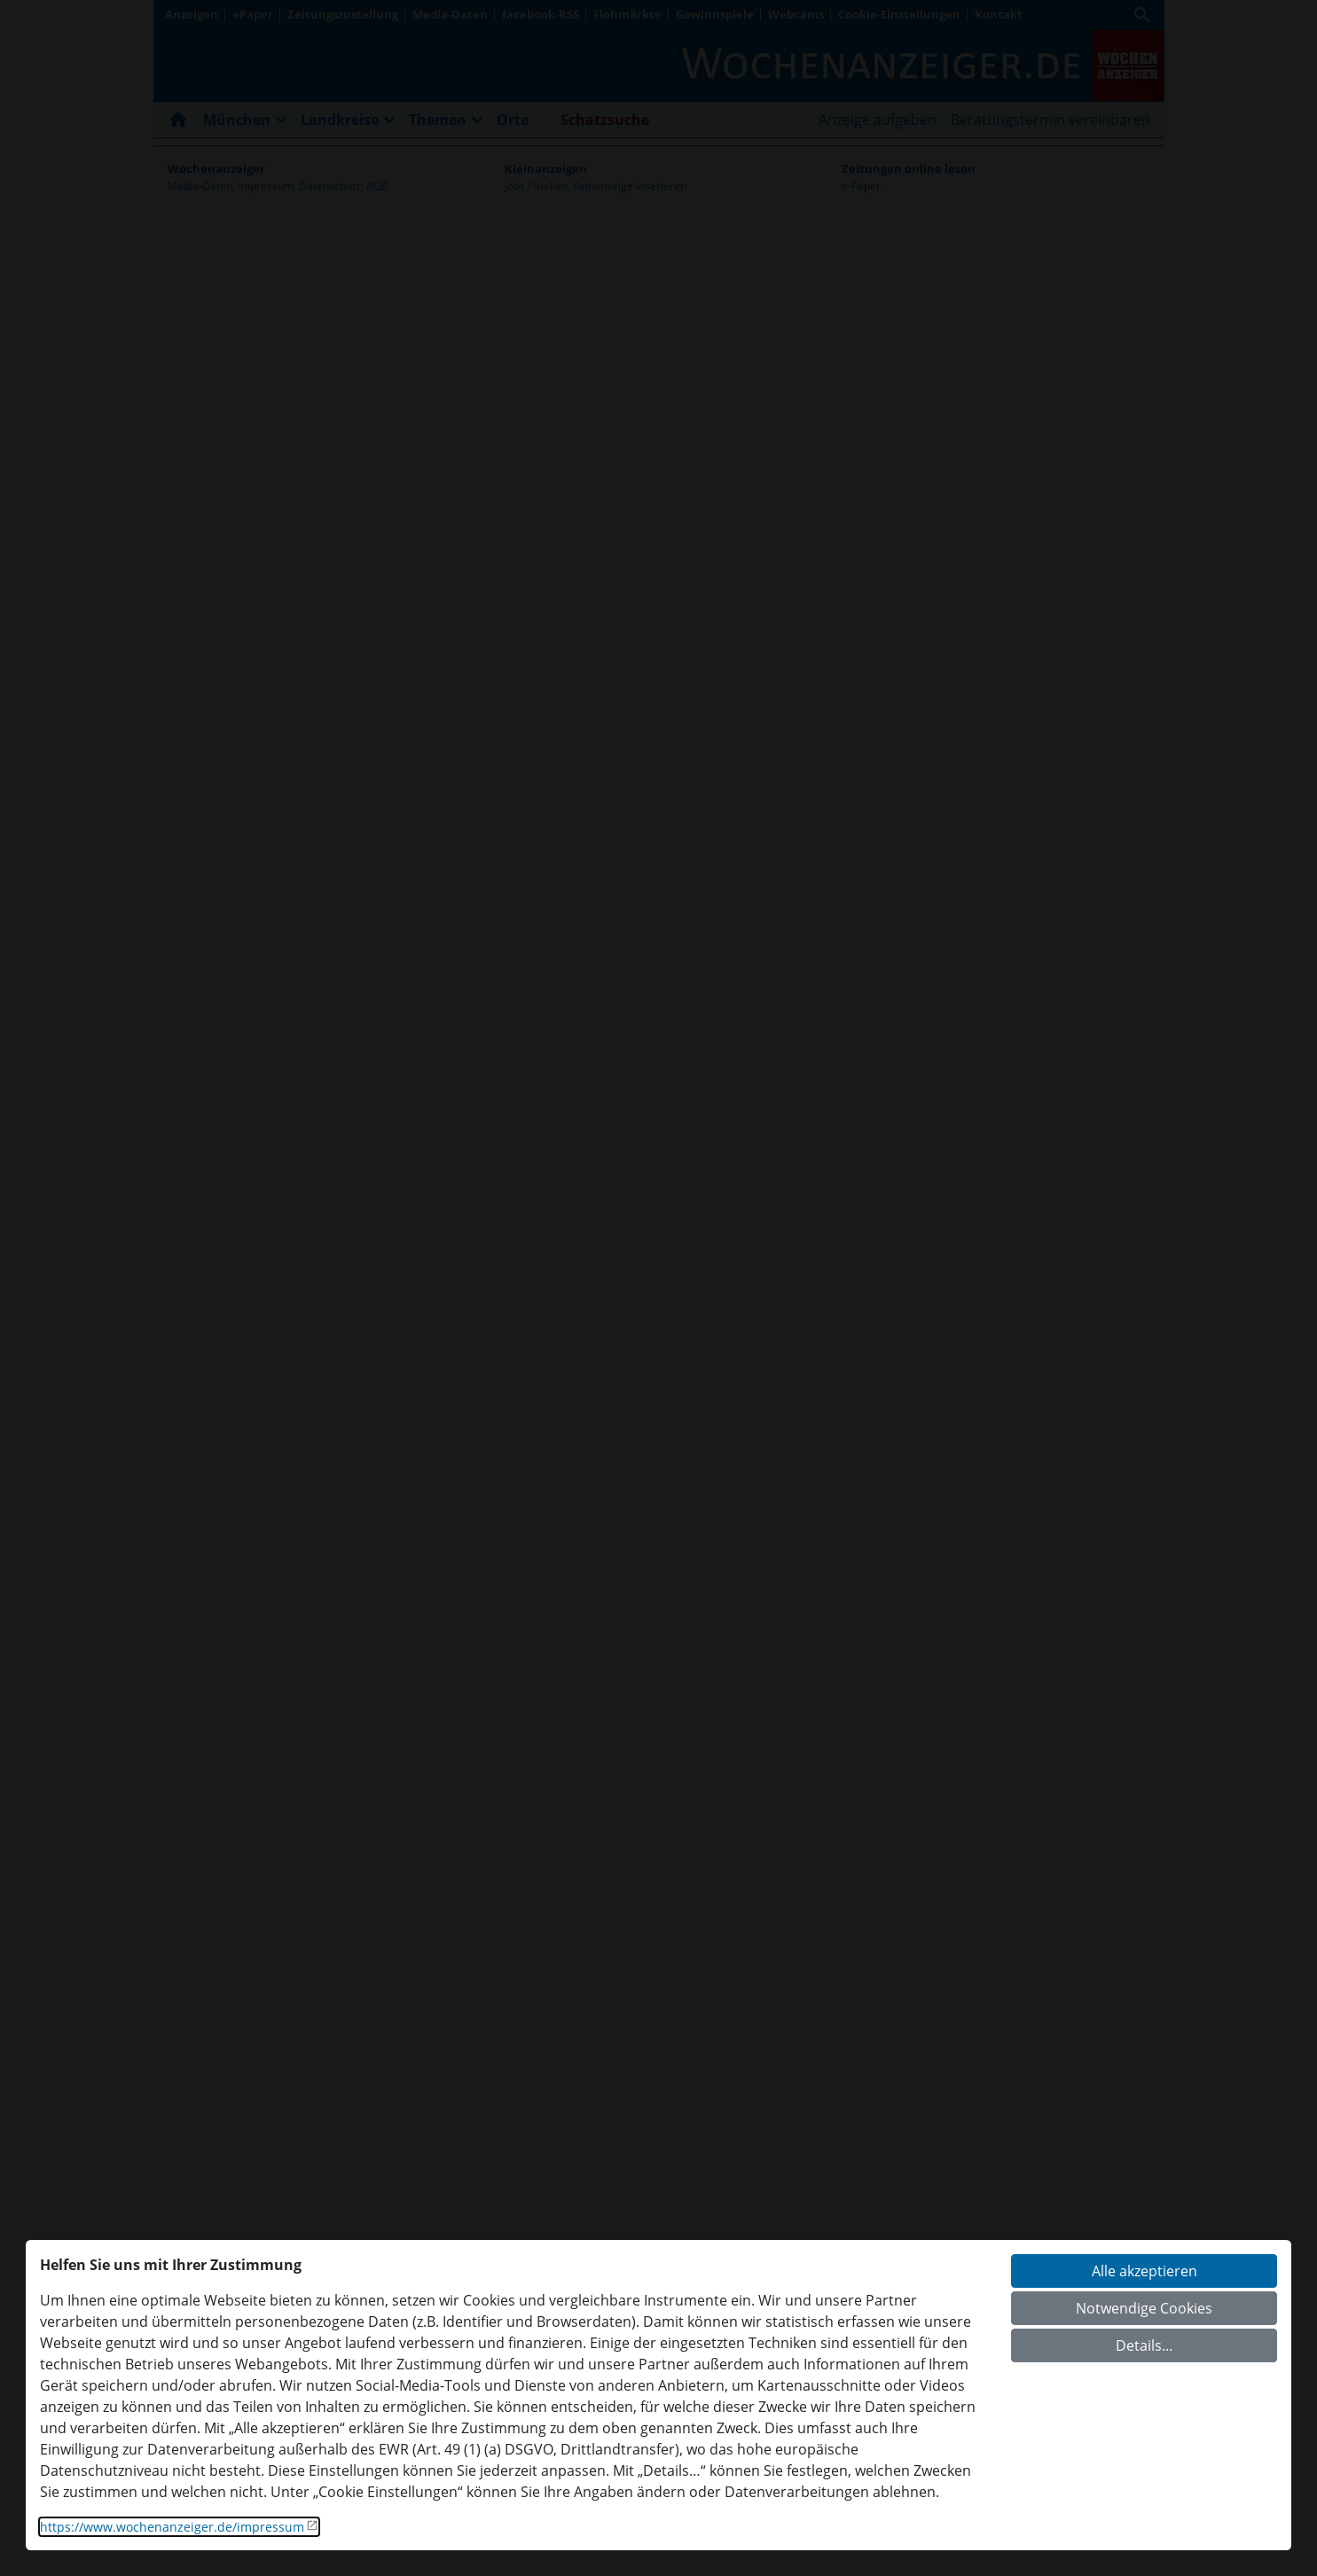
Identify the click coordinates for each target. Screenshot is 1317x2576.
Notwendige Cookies (1144, 2308)
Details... (1144, 2345)
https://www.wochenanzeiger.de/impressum (172, 2526)
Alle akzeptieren (1144, 2271)
